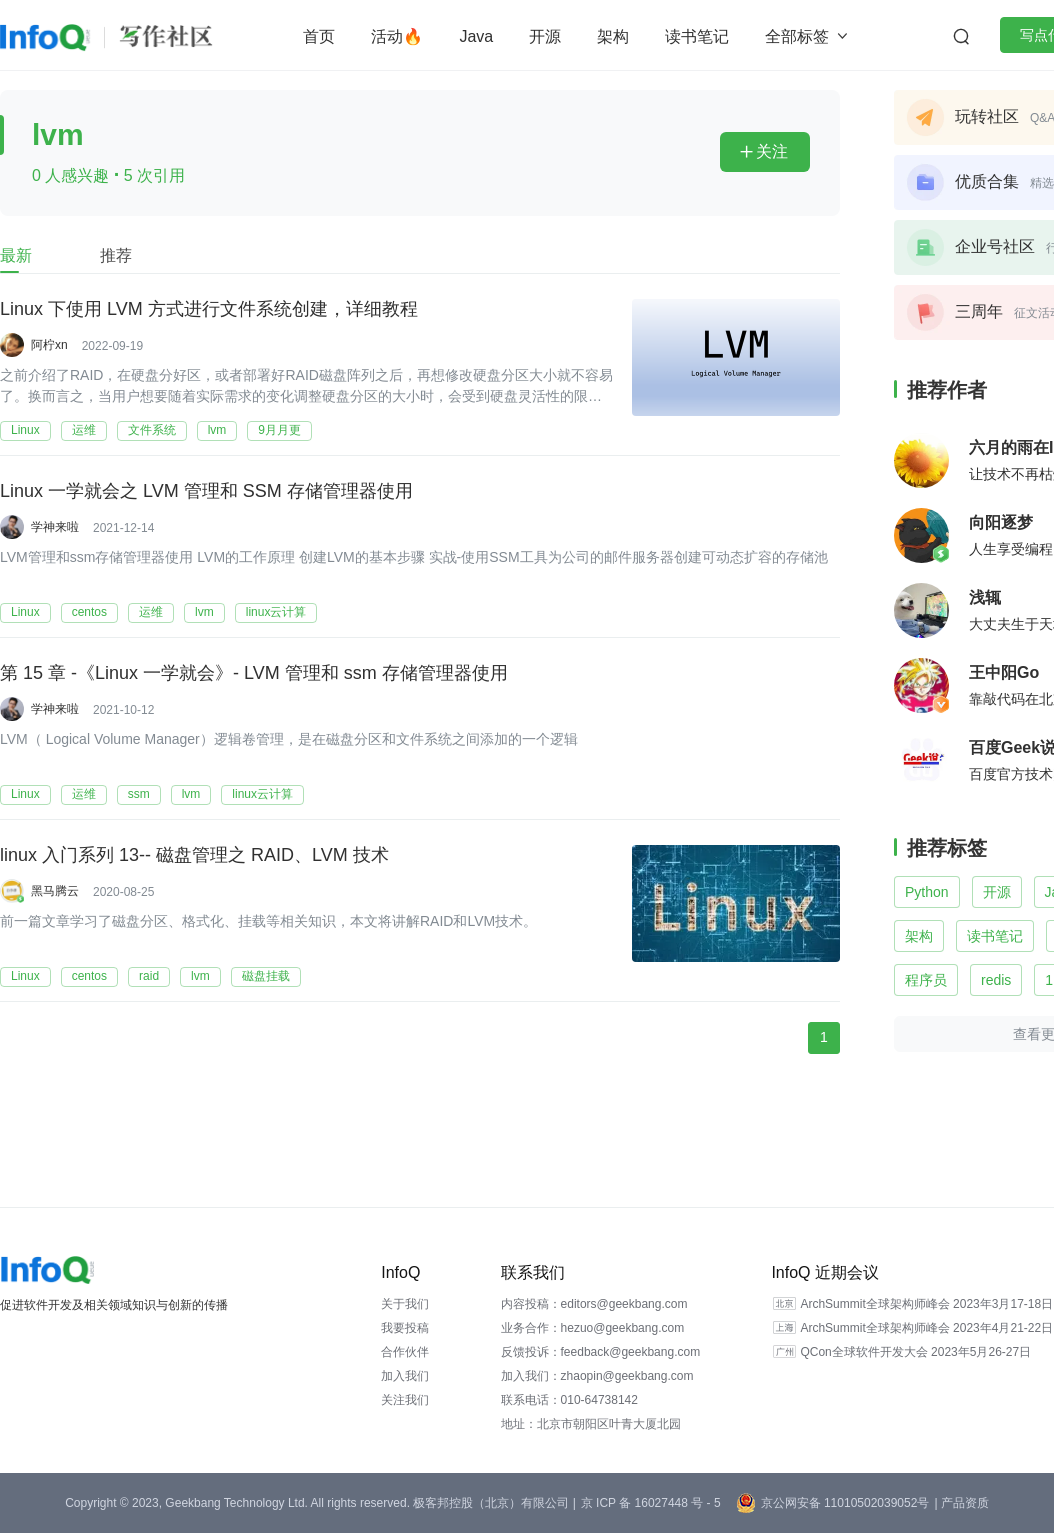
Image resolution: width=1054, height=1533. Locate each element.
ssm (139, 794)
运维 (84, 430)
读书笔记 (697, 36)
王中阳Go (1004, 672)
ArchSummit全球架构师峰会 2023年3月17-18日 (926, 1304)
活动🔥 (397, 36)
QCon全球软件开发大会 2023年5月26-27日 (915, 1352)
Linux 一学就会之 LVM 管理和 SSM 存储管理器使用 (206, 490)
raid (149, 976)
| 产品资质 (961, 1503)
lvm (217, 430)
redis (996, 980)
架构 (613, 36)
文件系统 (152, 430)
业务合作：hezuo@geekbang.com (593, 1328)
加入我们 (405, 1376)
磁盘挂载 (266, 976)
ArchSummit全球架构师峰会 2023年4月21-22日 (926, 1328)
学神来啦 (55, 527)
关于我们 (405, 1304)
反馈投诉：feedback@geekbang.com (601, 1352)
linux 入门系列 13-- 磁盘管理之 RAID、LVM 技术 (194, 854)
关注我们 (405, 1400)
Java (476, 36)
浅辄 (985, 597)
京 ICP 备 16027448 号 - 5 (651, 1503)
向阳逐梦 (1001, 522)
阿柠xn (49, 345)
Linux (25, 430)
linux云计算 (276, 612)
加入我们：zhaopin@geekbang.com (597, 1376)
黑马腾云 (55, 891)
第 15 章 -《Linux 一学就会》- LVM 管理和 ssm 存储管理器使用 (254, 672)
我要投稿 (405, 1328)
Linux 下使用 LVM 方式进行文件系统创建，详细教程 (209, 308)
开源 (545, 36)
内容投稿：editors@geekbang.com (594, 1304)
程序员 (926, 980)
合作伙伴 (405, 1352)
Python (927, 892)
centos (89, 612)
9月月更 (279, 430)
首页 (319, 36)
